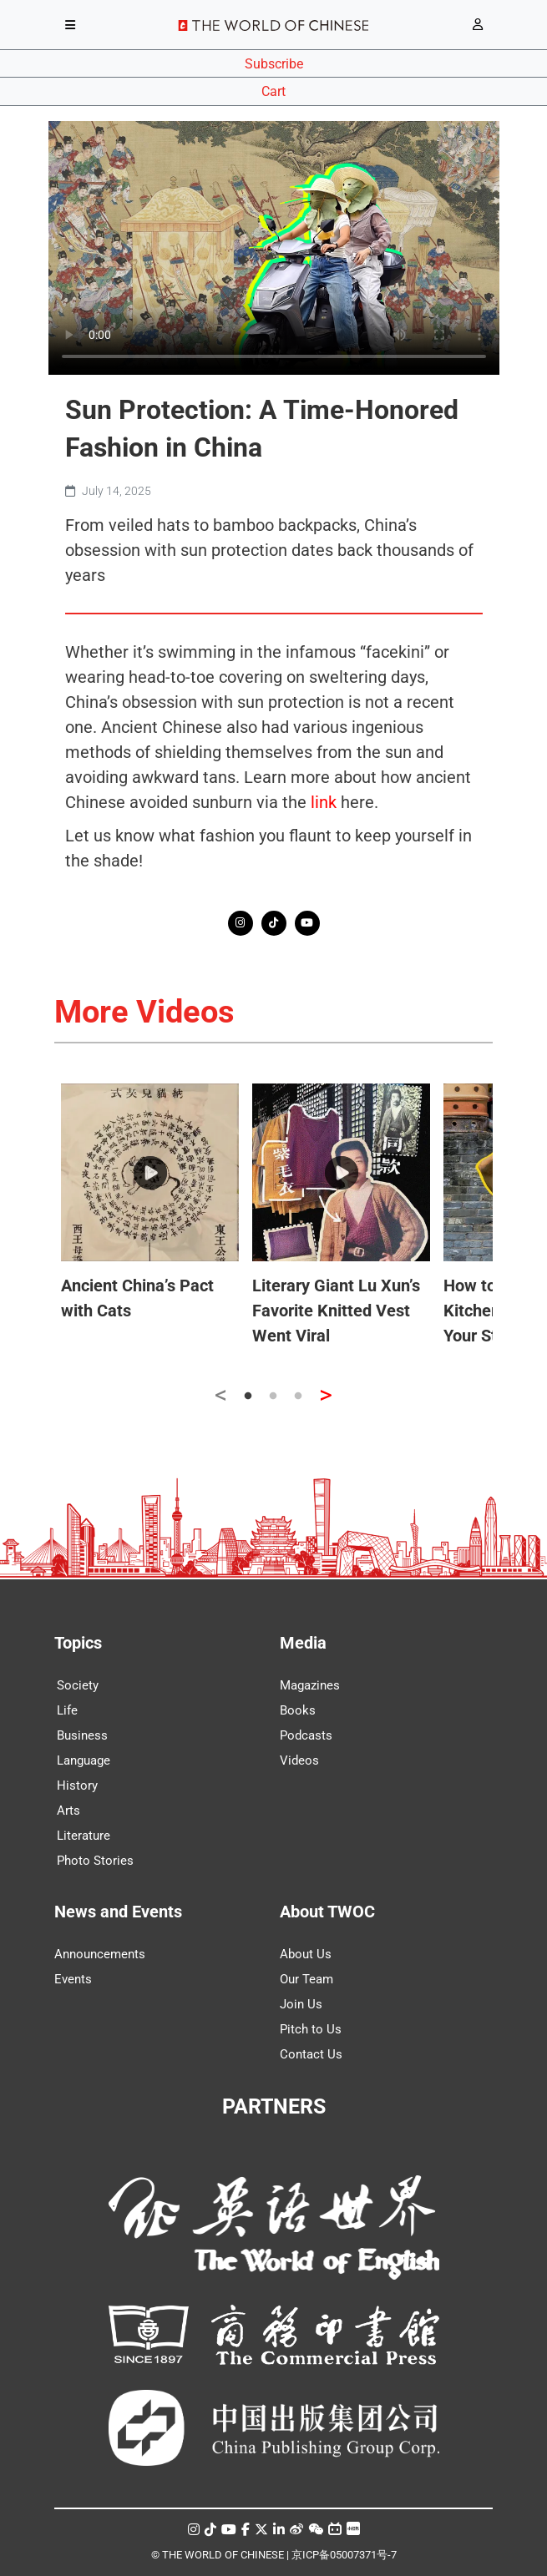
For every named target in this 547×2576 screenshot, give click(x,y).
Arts (68, 1810)
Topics (78, 1643)
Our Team (306, 1979)
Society (78, 1685)
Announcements (99, 1954)
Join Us (301, 2004)
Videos (299, 1760)
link (324, 802)
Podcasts (306, 1735)
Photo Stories (95, 1860)
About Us (306, 1954)
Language (83, 1760)
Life (67, 1710)
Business (82, 1735)
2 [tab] (273, 1396)
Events (73, 1979)
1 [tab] (248, 1396)
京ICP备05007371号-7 (344, 2554)
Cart (273, 91)
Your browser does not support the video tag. (273, 248)
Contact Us (311, 2054)
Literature (83, 1835)
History (77, 1785)
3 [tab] (298, 1396)
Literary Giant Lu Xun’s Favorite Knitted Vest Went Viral (336, 1311)
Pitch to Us (311, 2029)
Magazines (310, 1685)
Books (298, 1710)
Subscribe (274, 64)
